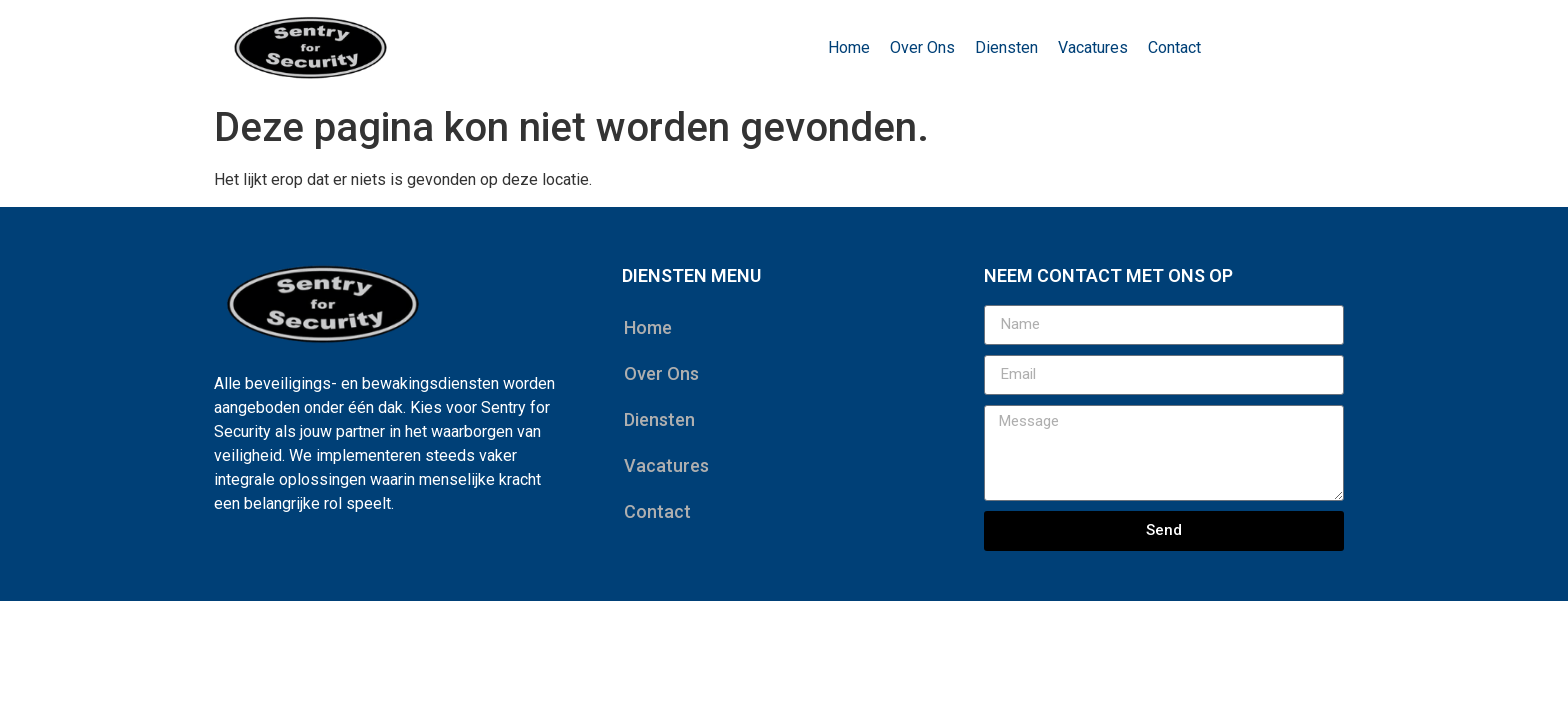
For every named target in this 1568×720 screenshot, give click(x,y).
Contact (1174, 47)
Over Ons (922, 47)
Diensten (1006, 47)
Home (849, 47)
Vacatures (1093, 47)
